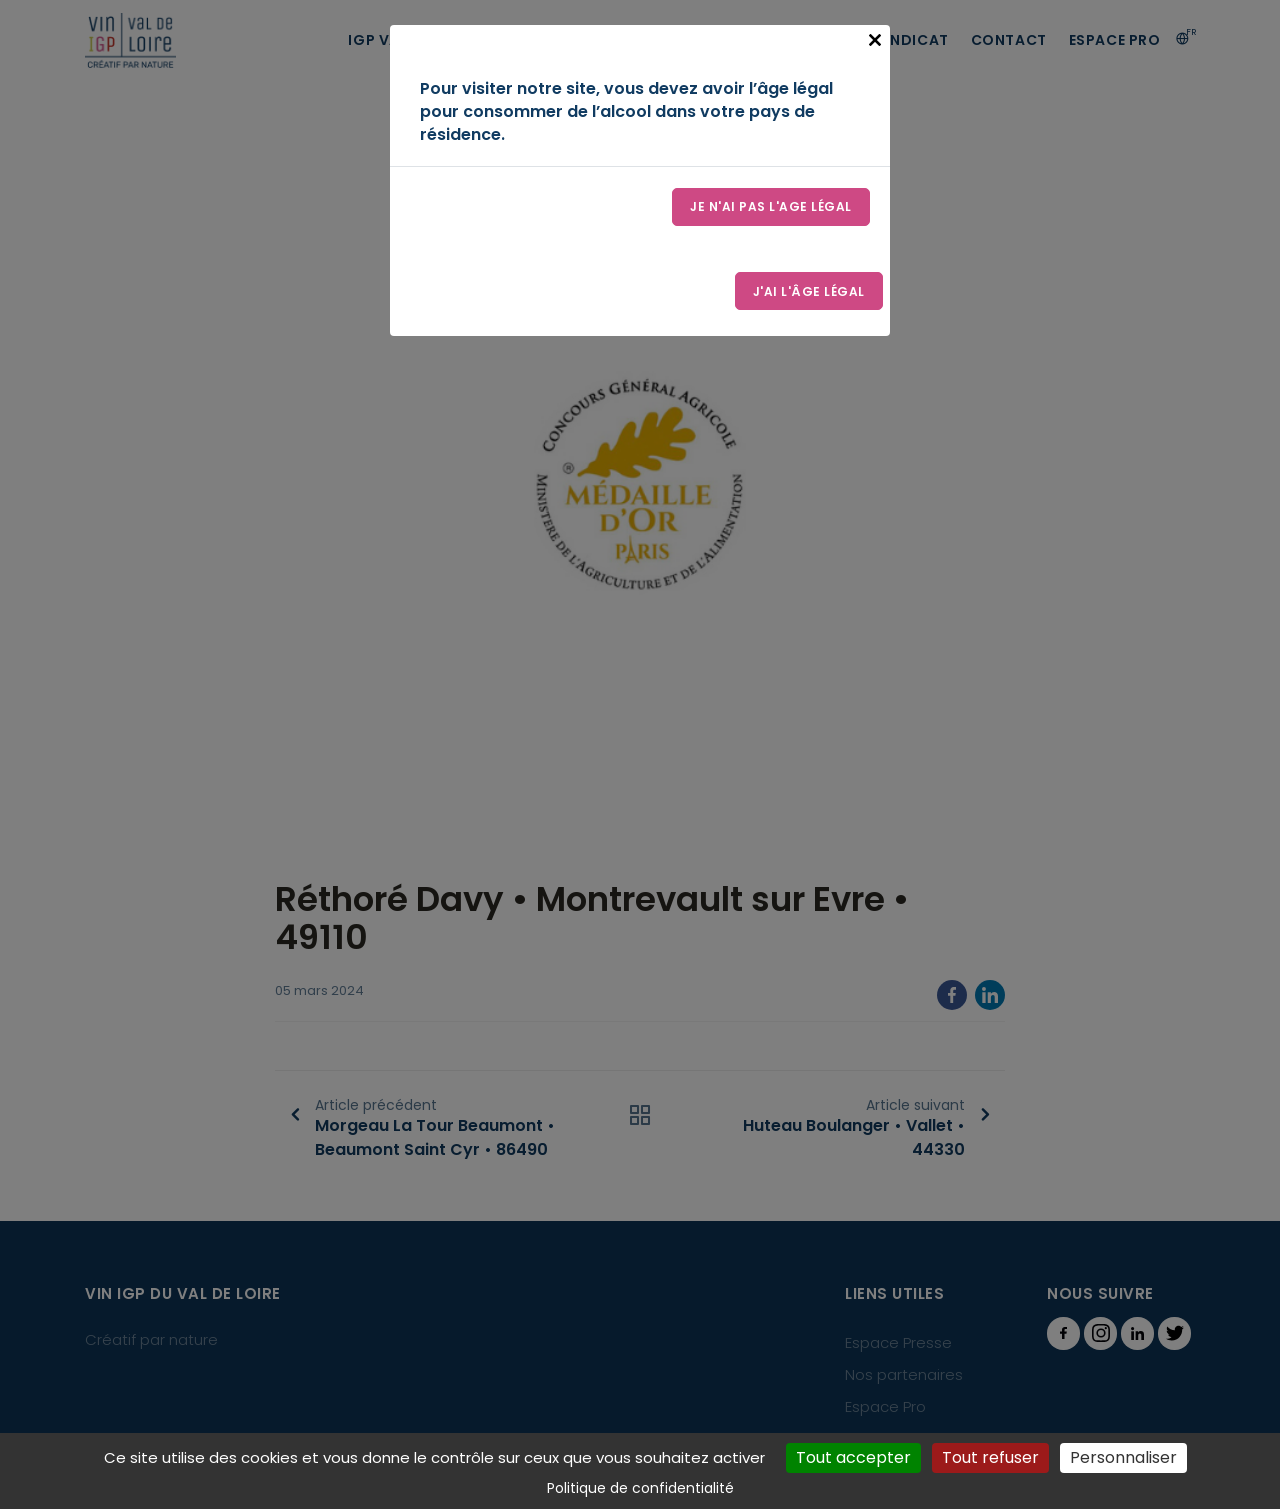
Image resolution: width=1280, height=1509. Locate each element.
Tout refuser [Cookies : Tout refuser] (990, 1457)
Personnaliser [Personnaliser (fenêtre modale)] (1123, 1457)
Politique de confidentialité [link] (640, 1488)
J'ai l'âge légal (808, 293)
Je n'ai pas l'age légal (771, 207)
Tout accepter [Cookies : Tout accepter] (853, 1457)
